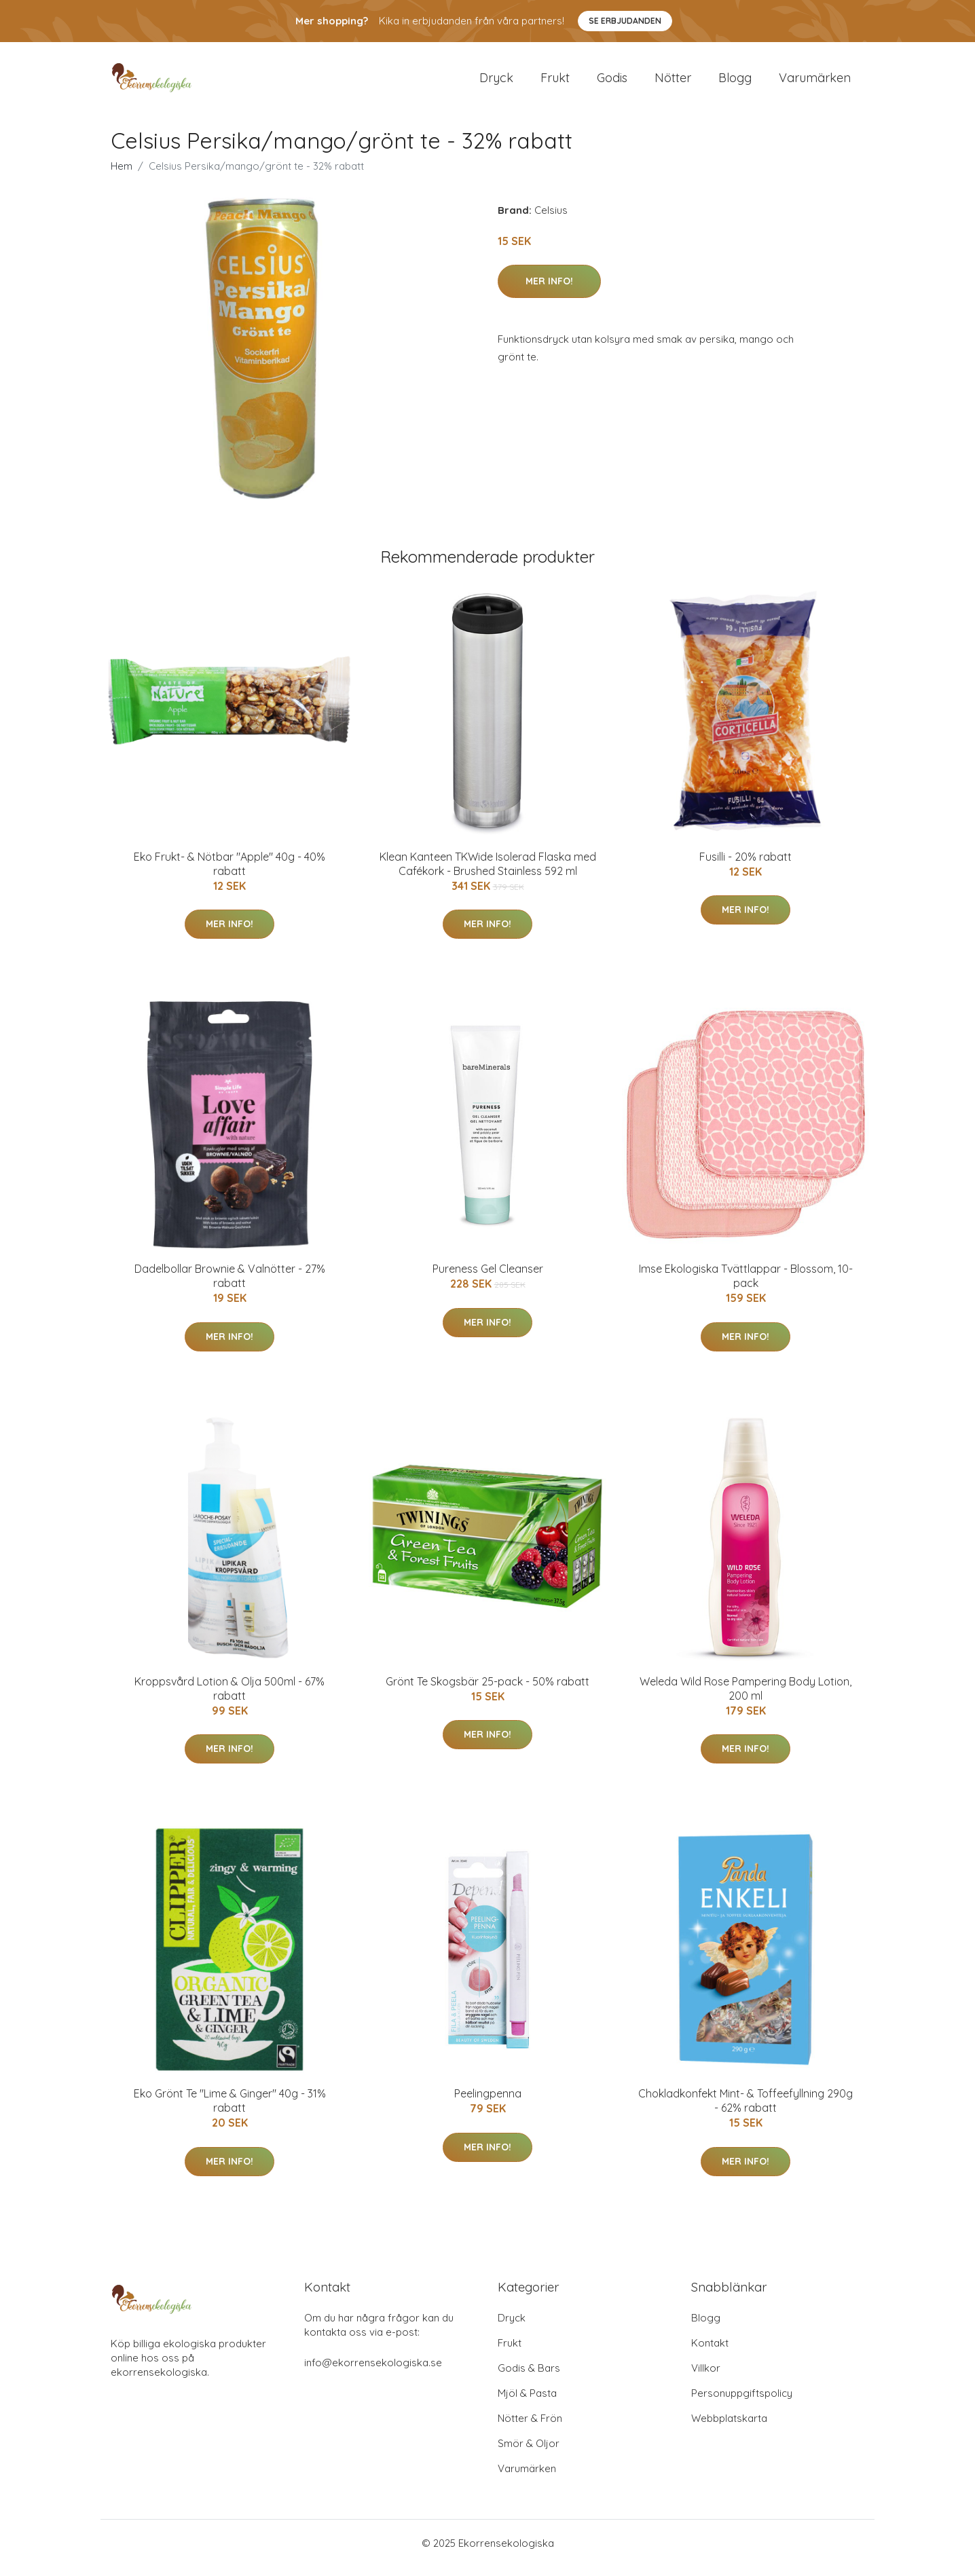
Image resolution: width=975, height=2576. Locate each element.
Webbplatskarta (729, 2427)
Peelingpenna (487, 2103)
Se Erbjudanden (625, 21)
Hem (121, 175)
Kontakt (710, 2352)
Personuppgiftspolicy (741, 2402)
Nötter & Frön (530, 2427)
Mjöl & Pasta (527, 2402)
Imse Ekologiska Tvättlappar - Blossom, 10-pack (746, 1285)
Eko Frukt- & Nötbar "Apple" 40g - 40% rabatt (229, 873)
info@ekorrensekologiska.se (373, 2372)
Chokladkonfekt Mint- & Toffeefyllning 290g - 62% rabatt (745, 2110)
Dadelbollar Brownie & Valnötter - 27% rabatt (229, 1285)
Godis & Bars (529, 2377)
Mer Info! (549, 290)
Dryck (496, 82)
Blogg (735, 82)
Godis (612, 82)
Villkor (705, 2377)
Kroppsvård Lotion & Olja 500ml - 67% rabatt (229, 1698)
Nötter (673, 82)
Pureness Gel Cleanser (488, 1278)
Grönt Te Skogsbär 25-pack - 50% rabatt (487, 1691)
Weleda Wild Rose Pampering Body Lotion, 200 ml (745, 1698)
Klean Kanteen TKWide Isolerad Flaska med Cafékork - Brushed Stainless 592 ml (488, 873)
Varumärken (815, 82)
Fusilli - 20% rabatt (745, 866)
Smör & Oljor (528, 2452)
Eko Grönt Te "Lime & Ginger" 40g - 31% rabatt (230, 2110)
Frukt (555, 82)
